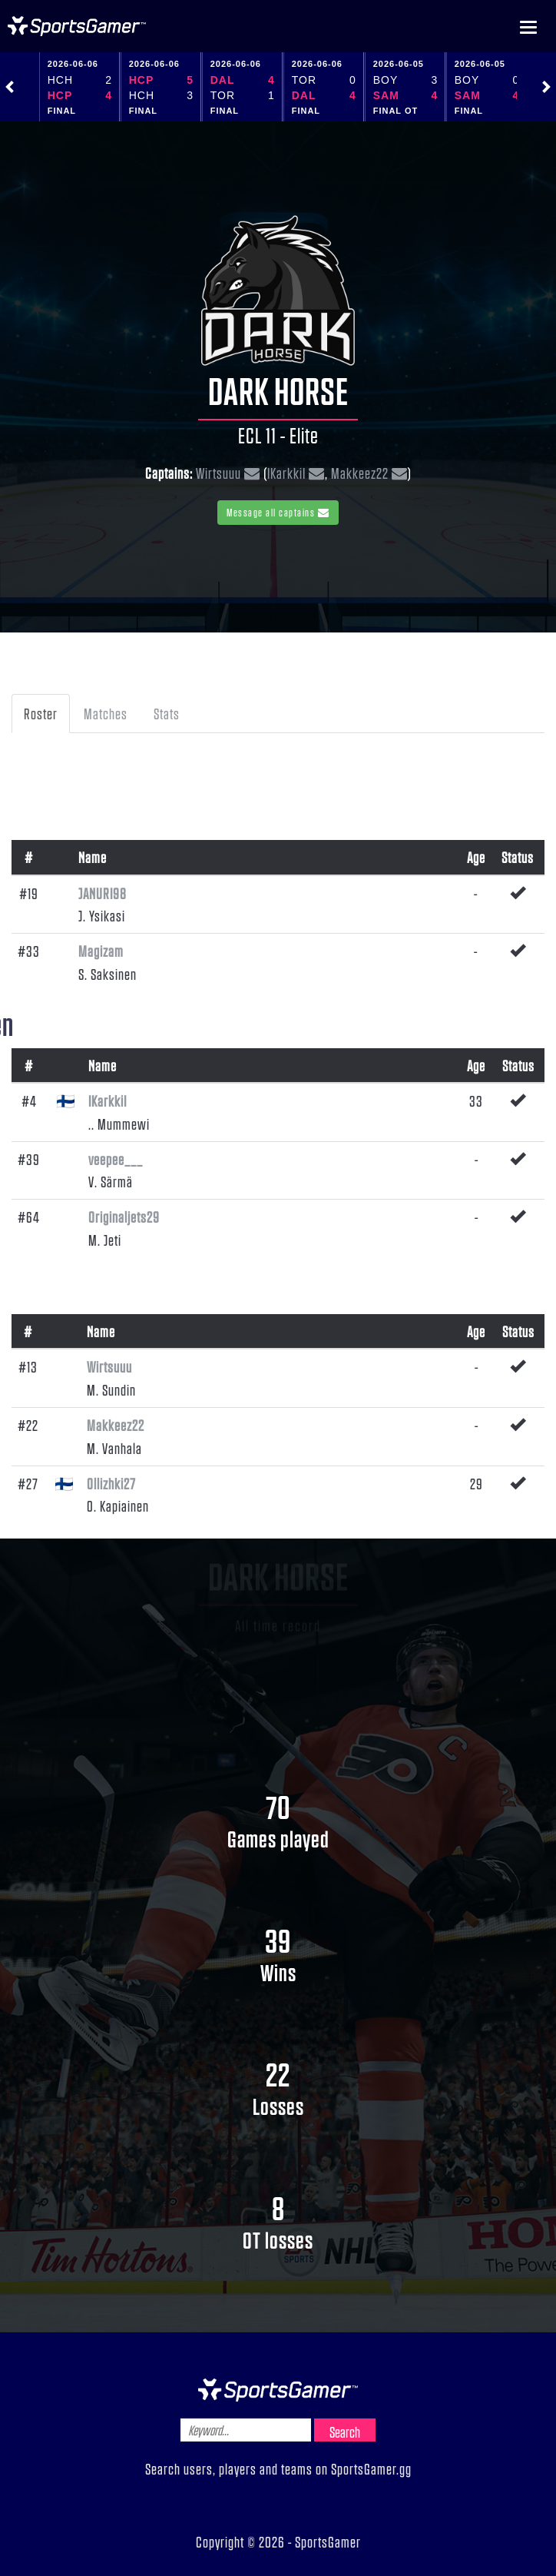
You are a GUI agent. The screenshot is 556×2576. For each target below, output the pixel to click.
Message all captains (278, 512)
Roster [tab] (41, 713)
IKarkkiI (286, 472)
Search (344, 2431)
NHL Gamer (77, 26)
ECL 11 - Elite (278, 435)
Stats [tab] (167, 713)
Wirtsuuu (218, 472)
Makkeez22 (360, 472)
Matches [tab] (105, 713)
